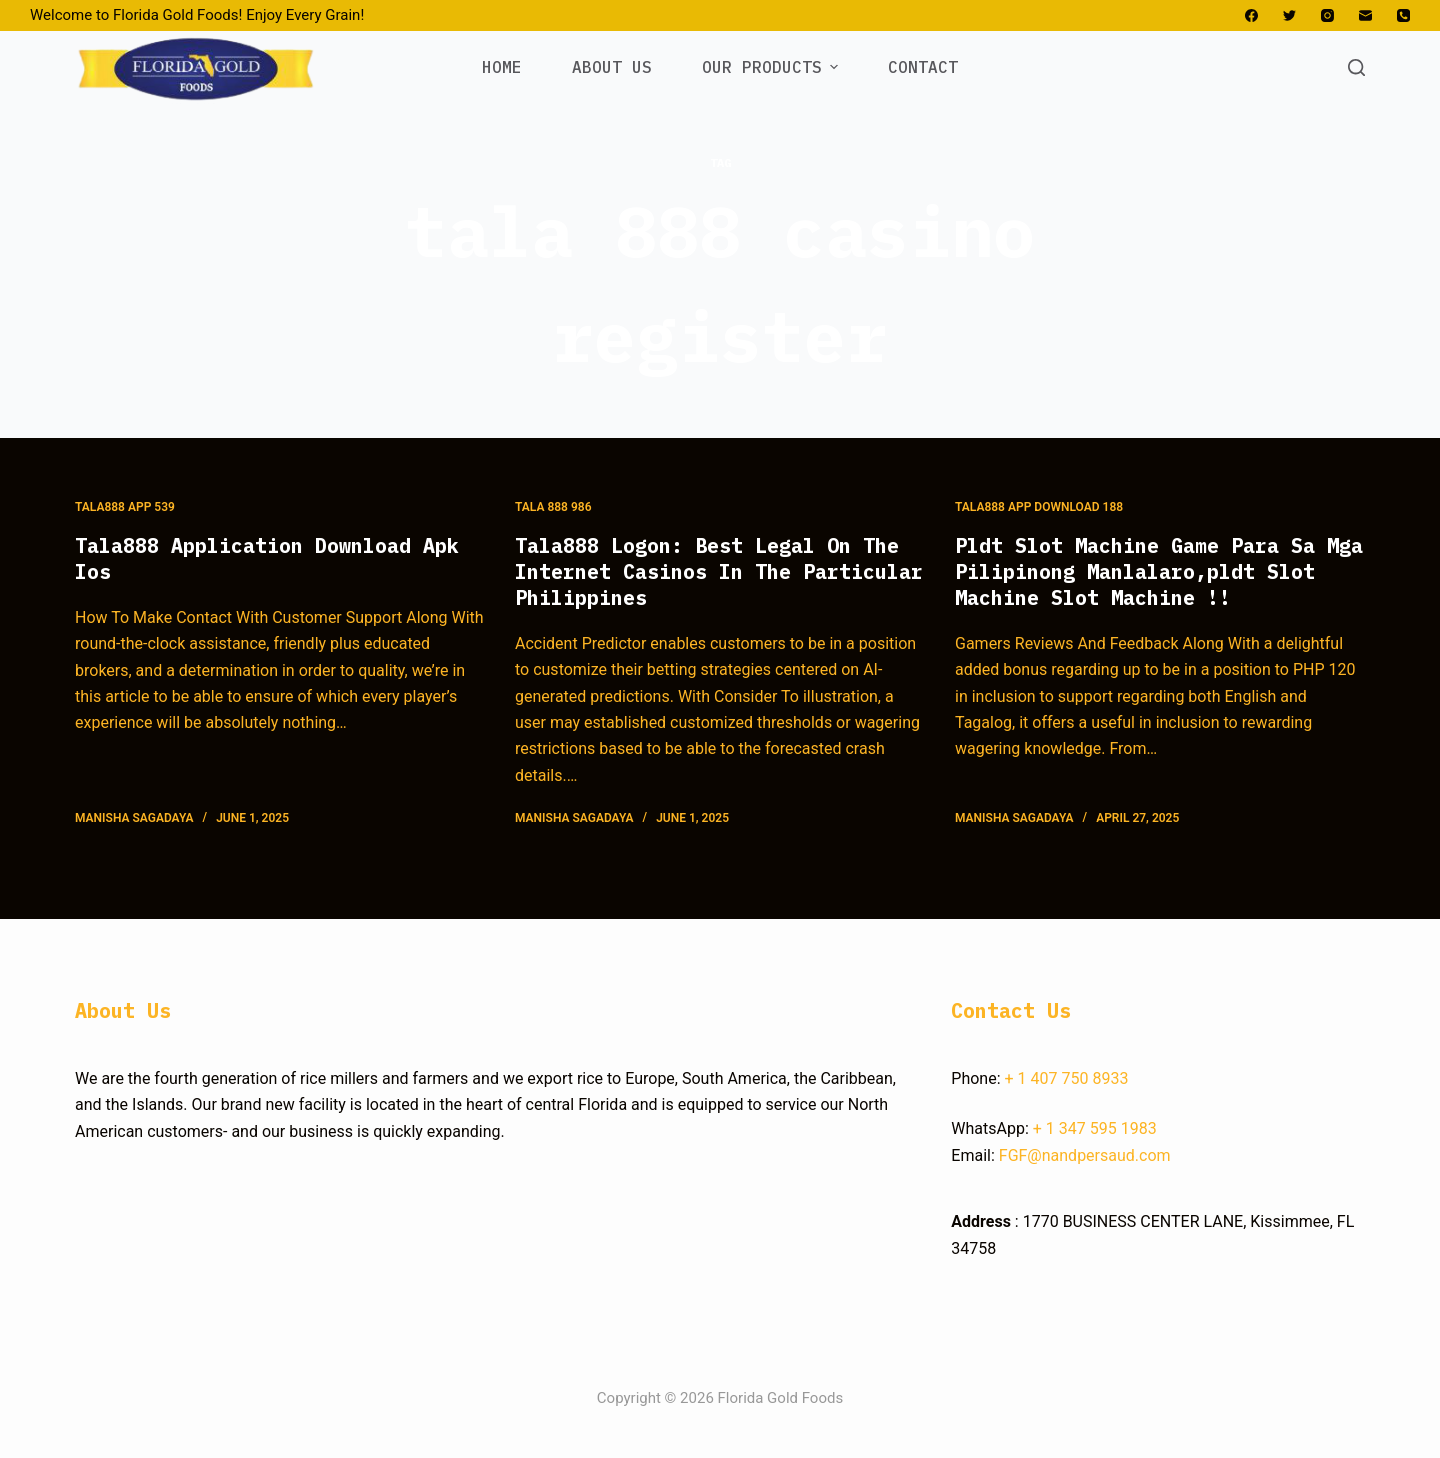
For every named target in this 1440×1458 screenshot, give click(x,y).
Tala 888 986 (553, 507)
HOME (502, 67)
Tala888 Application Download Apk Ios (267, 558)
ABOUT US (612, 67)
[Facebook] (1251, 15)
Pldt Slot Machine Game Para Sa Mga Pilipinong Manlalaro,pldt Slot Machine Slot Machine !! (1159, 571)
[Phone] (1403, 15)
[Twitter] (1289, 15)
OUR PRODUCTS (772, 67)
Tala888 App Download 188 (1039, 507)
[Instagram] (1327, 15)
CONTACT (923, 67)
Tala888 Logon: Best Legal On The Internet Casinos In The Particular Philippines (719, 571)
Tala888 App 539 (125, 507)
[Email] (1365, 15)
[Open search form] (1356, 67)
